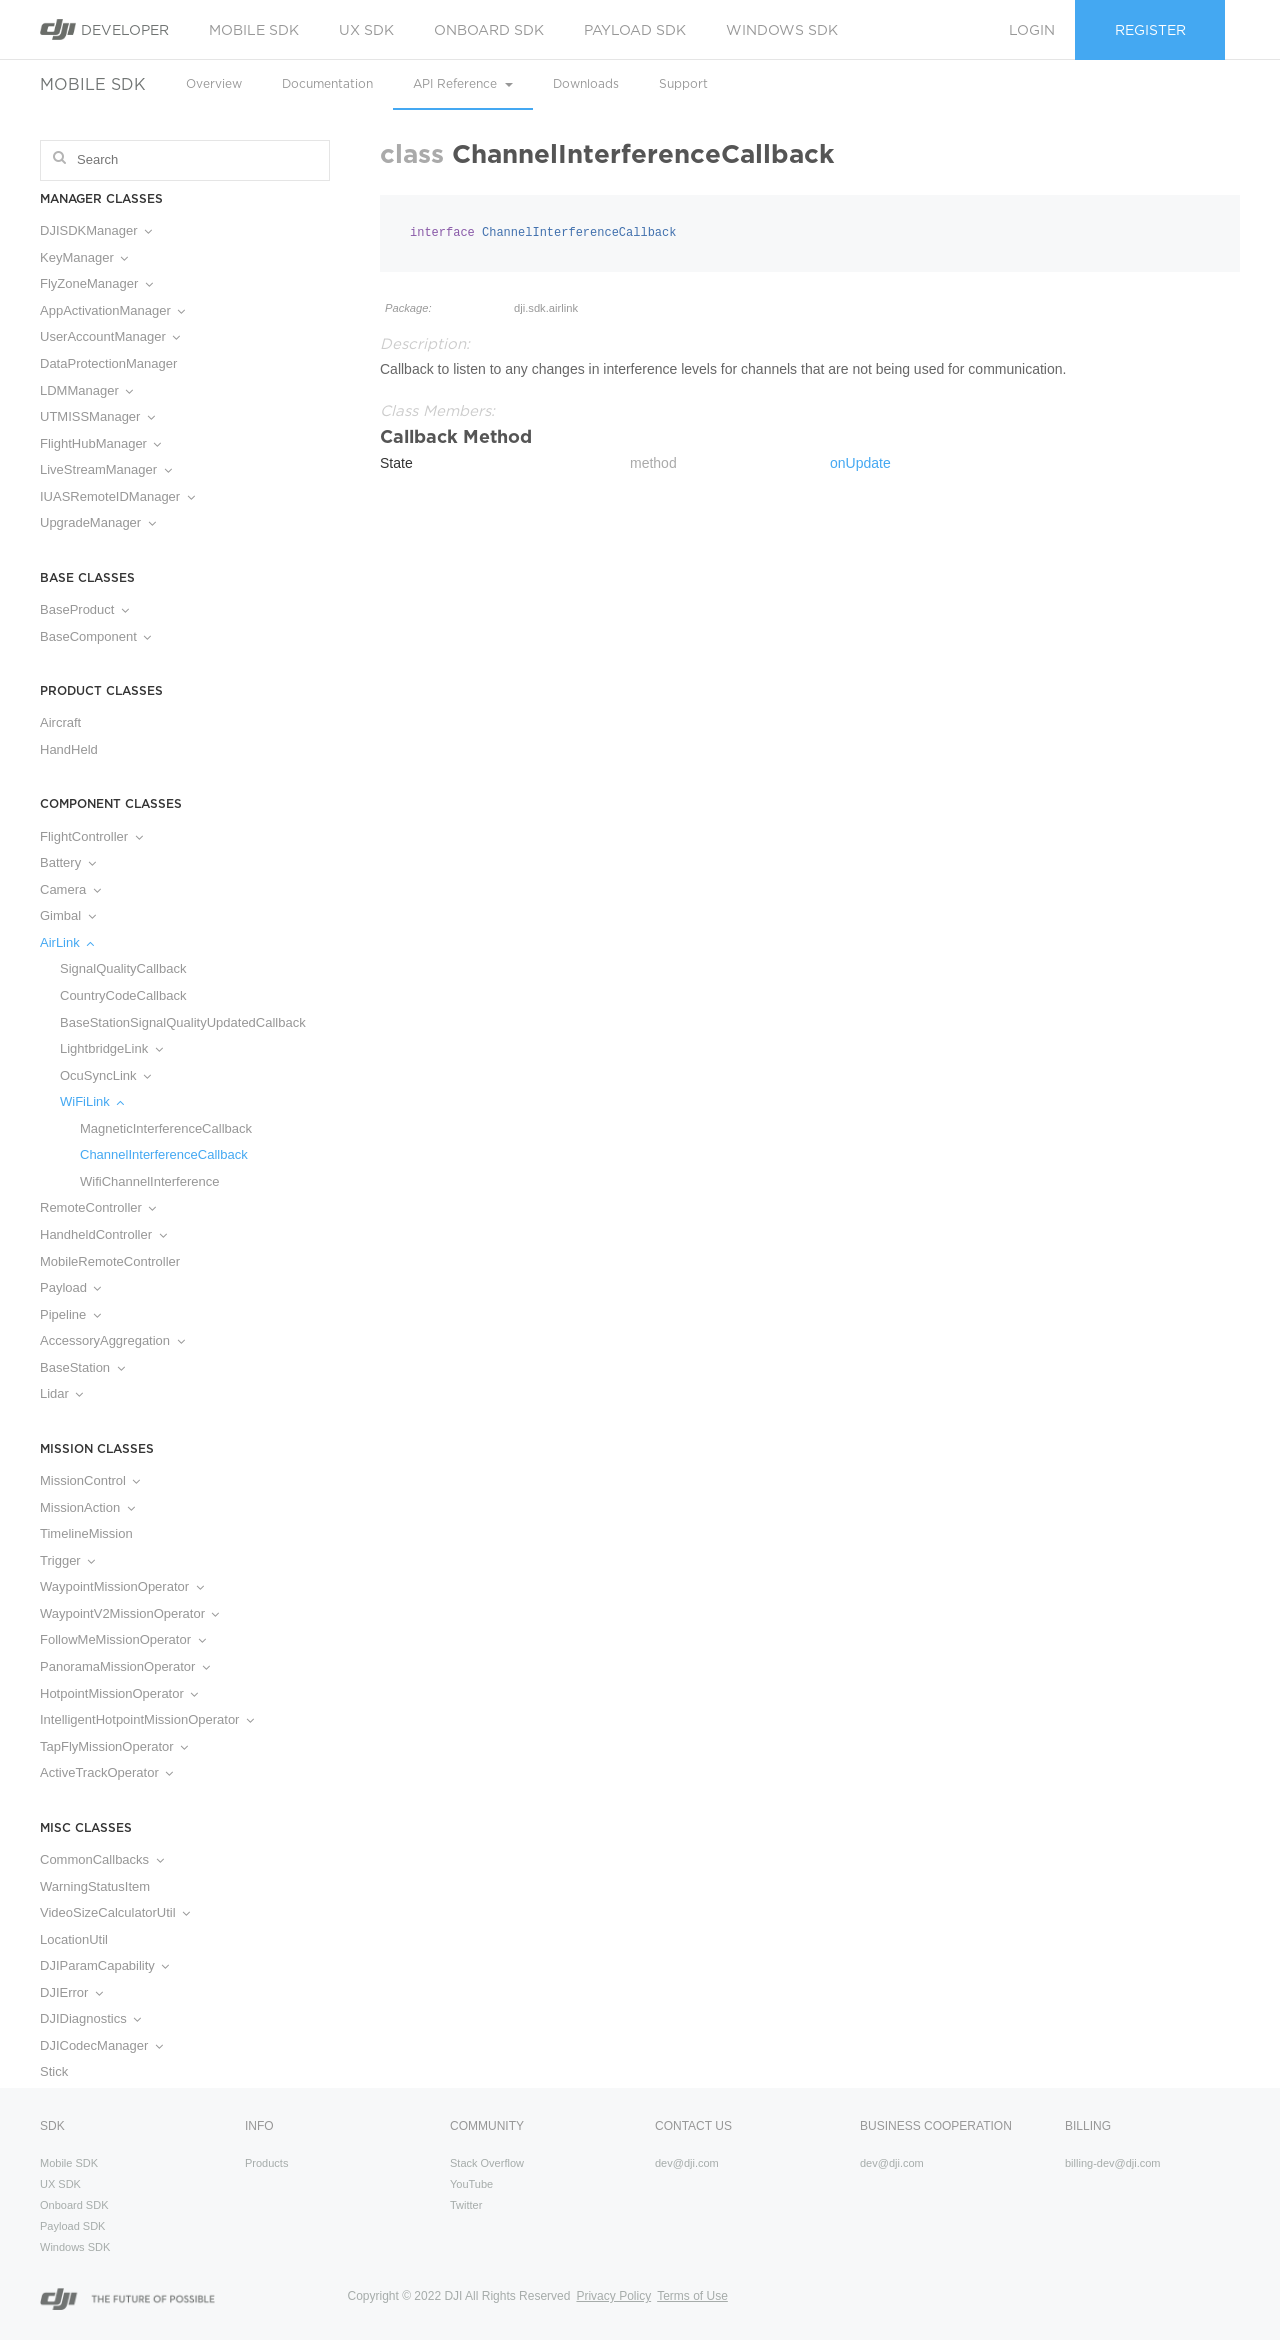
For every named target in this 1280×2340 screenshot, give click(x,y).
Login (1032, 30)
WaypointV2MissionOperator (129, 1613)
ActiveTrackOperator (106, 1772)
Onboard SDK (489, 30)
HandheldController (103, 1234)
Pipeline (70, 1314)
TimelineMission (86, 1533)
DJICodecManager (101, 2045)
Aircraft (60, 722)
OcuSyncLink (105, 1075)
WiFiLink (92, 1101)
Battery (68, 862)
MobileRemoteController (110, 1261)
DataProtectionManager (108, 363)
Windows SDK (782, 30)
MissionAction (87, 1507)
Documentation (327, 83)
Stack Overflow (487, 2163)
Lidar (61, 1393)
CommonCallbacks (102, 1859)
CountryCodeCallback (123, 995)
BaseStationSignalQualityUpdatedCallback (183, 1022)
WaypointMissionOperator (122, 1586)
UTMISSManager (97, 416)
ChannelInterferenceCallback (164, 1154)
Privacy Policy (613, 2296)
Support (683, 83)
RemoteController (98, 1207)
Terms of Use (692, 2296)
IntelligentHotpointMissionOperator (147, 1719)
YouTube (471, 2184)
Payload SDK (635, 30)
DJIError (71, 1992)
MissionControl (90, 1480)
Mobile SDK (254, 30)
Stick (54, 2071)
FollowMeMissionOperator (123, 1639)
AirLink (67, 942)
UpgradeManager (98, 522)
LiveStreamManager (106, 469)
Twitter (466, 2205)
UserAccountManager (110, 336)
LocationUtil (74, 1939)
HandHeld (69, 749)
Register (1150, 30)
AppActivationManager (112, 310)
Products (266, 2163)
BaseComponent (95, 636)
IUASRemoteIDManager (117, 496)
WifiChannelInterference (149, 1181)
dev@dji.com (687, 2163)
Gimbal (68, 915)
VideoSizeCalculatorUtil (115, 1912)
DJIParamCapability (104, 1965)
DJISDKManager (96, 230)
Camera (70, 889)
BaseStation (82, 1367)
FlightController (91, 836)
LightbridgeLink (111, 1048)
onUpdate (860, 463)
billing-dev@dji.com (1113, 2163)
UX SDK (366, 30)
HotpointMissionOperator (119, 1693)
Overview (214, 83)
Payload (70, 1287)
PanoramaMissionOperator (125, 1666)
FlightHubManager (100, 443)
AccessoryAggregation (112, 1340)
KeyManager (84, 257)
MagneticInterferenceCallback (166, 1128)
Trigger (67, 1560)
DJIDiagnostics (90, 2018)
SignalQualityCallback (123, 968)
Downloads (586, 83)
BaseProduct (84, 609)
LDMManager (86, 390)
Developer (104, 29)
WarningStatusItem (95, 1886)
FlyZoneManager (96, 283)
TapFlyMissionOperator (114, 1746)
